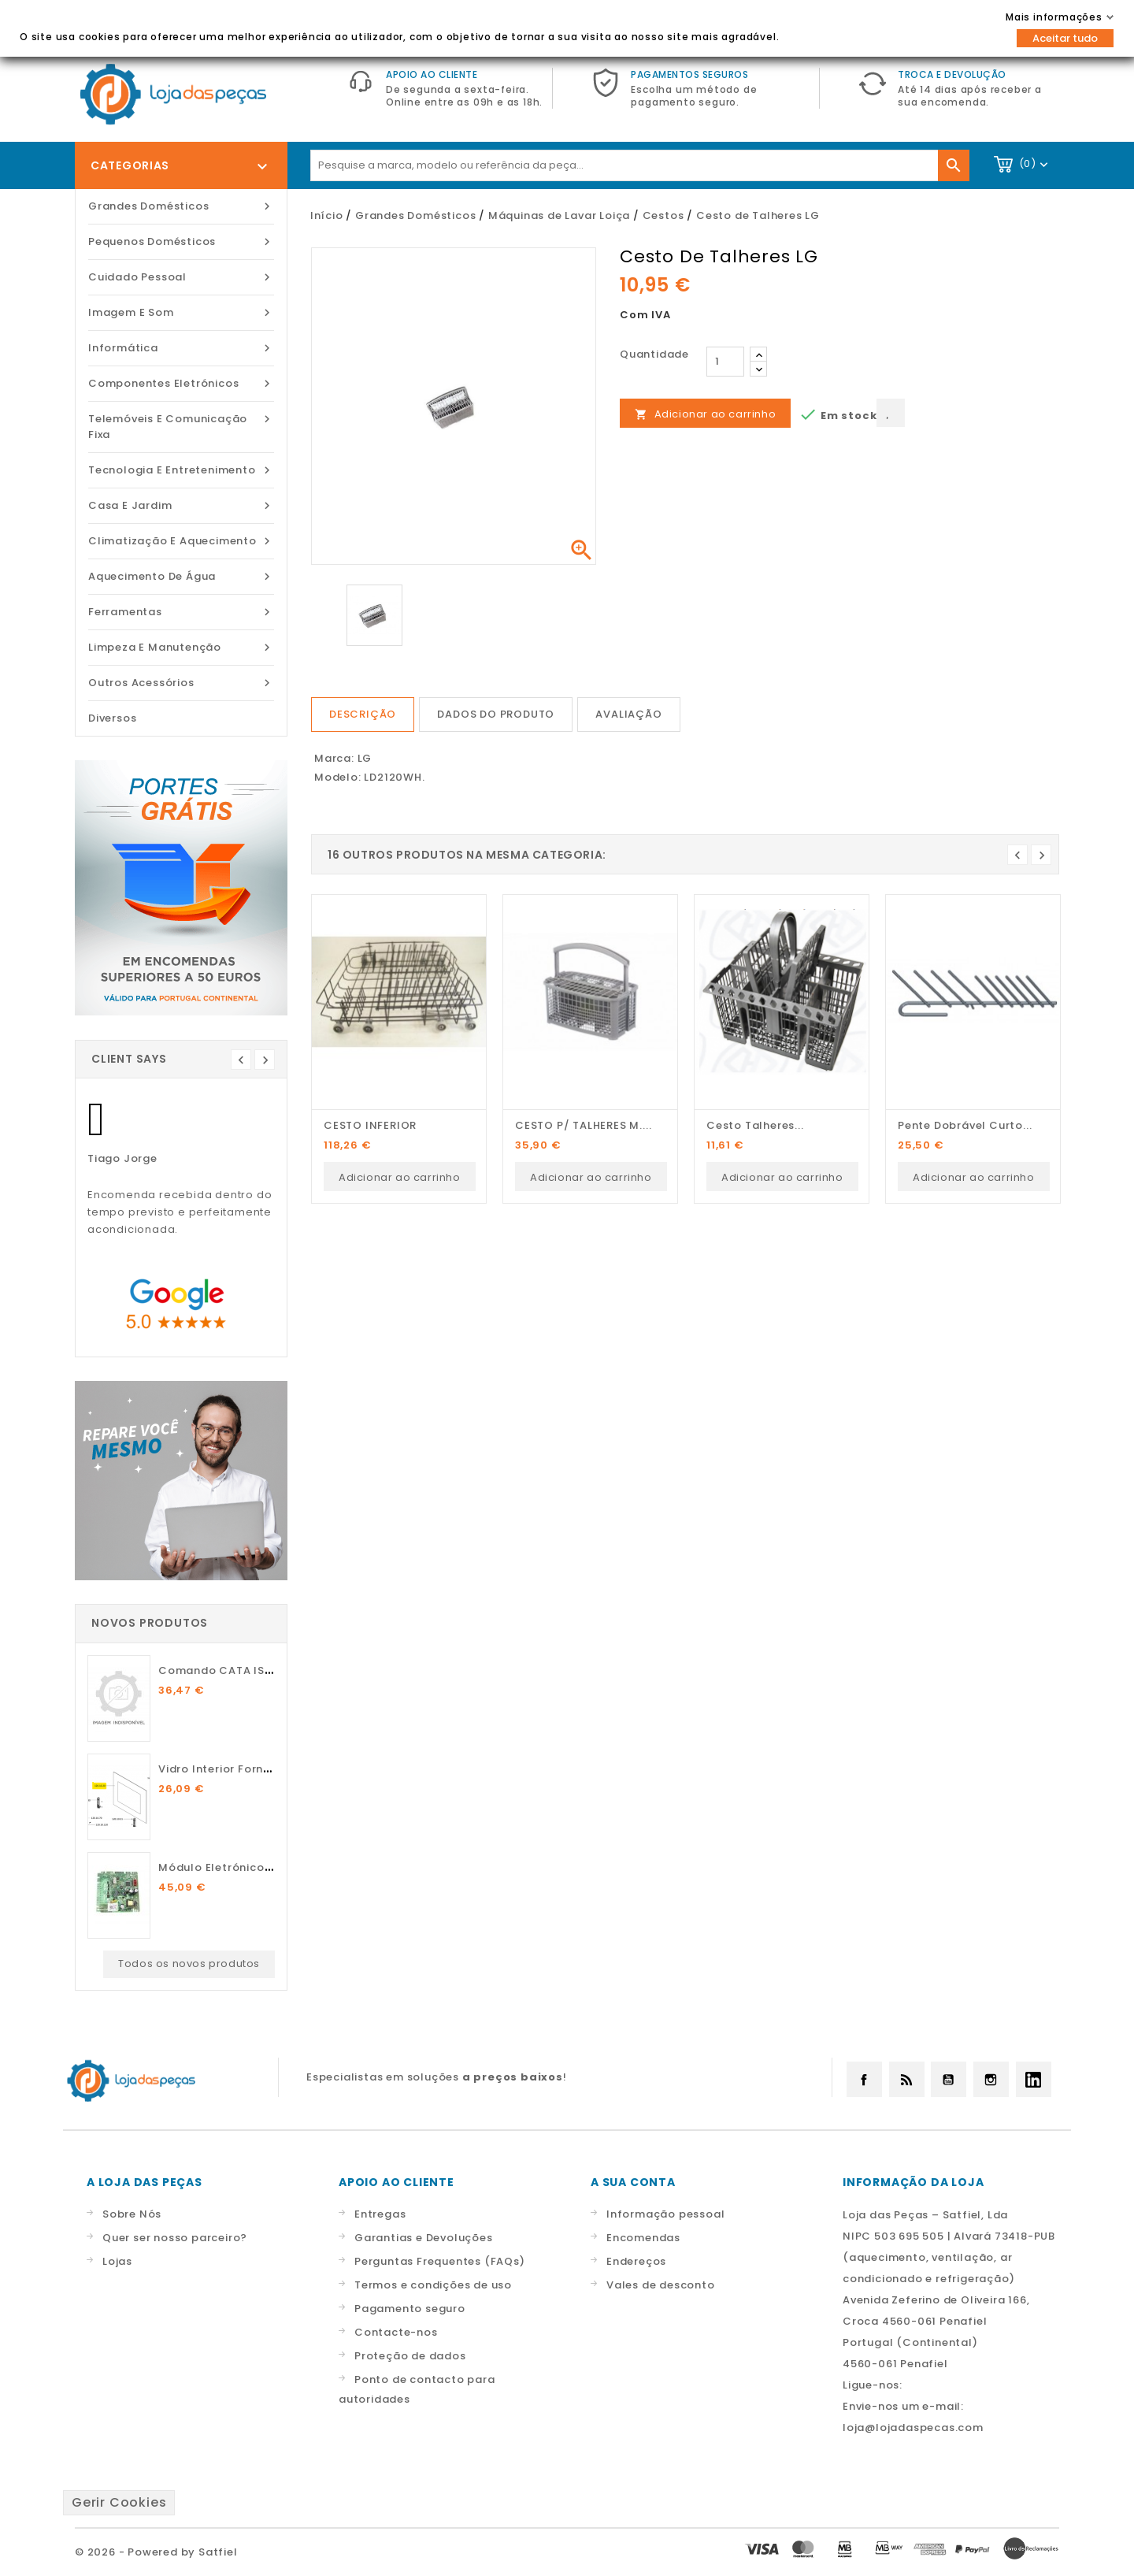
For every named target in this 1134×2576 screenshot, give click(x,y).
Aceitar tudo (1065, 38)
